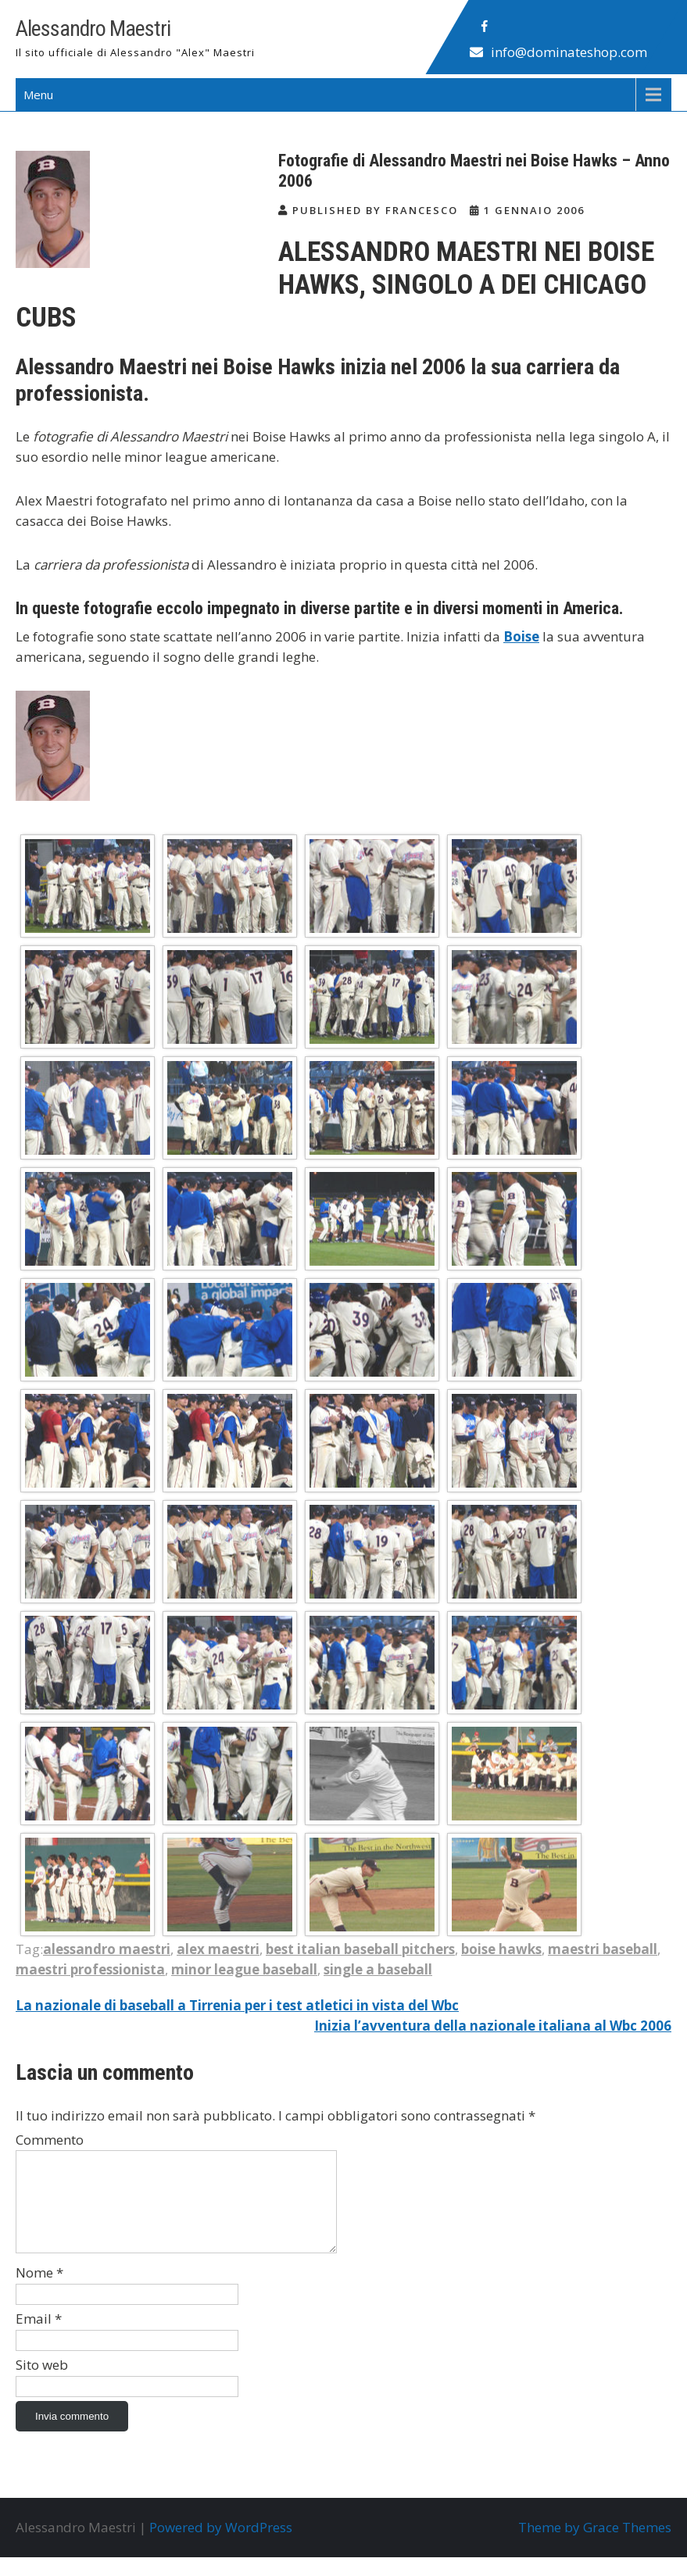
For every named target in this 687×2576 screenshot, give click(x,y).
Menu (38, 94)
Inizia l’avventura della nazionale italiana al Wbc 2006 (492, 2026)
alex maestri (218, 1949)
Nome (39, 2291)
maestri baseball (602, 1949)
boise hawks (501, 1949)
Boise (521, 636)
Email (39, 2337)
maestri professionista (90, 1969)
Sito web (42, 2383)
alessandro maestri (106, 1949)
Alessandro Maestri (93, 28)
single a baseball (378, 1969)
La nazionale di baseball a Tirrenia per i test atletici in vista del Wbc (237, 2005)
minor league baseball (244, 1969)
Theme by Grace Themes (594, 2546)
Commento (50, 2140)
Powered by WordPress (220, 2546)
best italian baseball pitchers (360, 1949)
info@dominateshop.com (569, 52)
